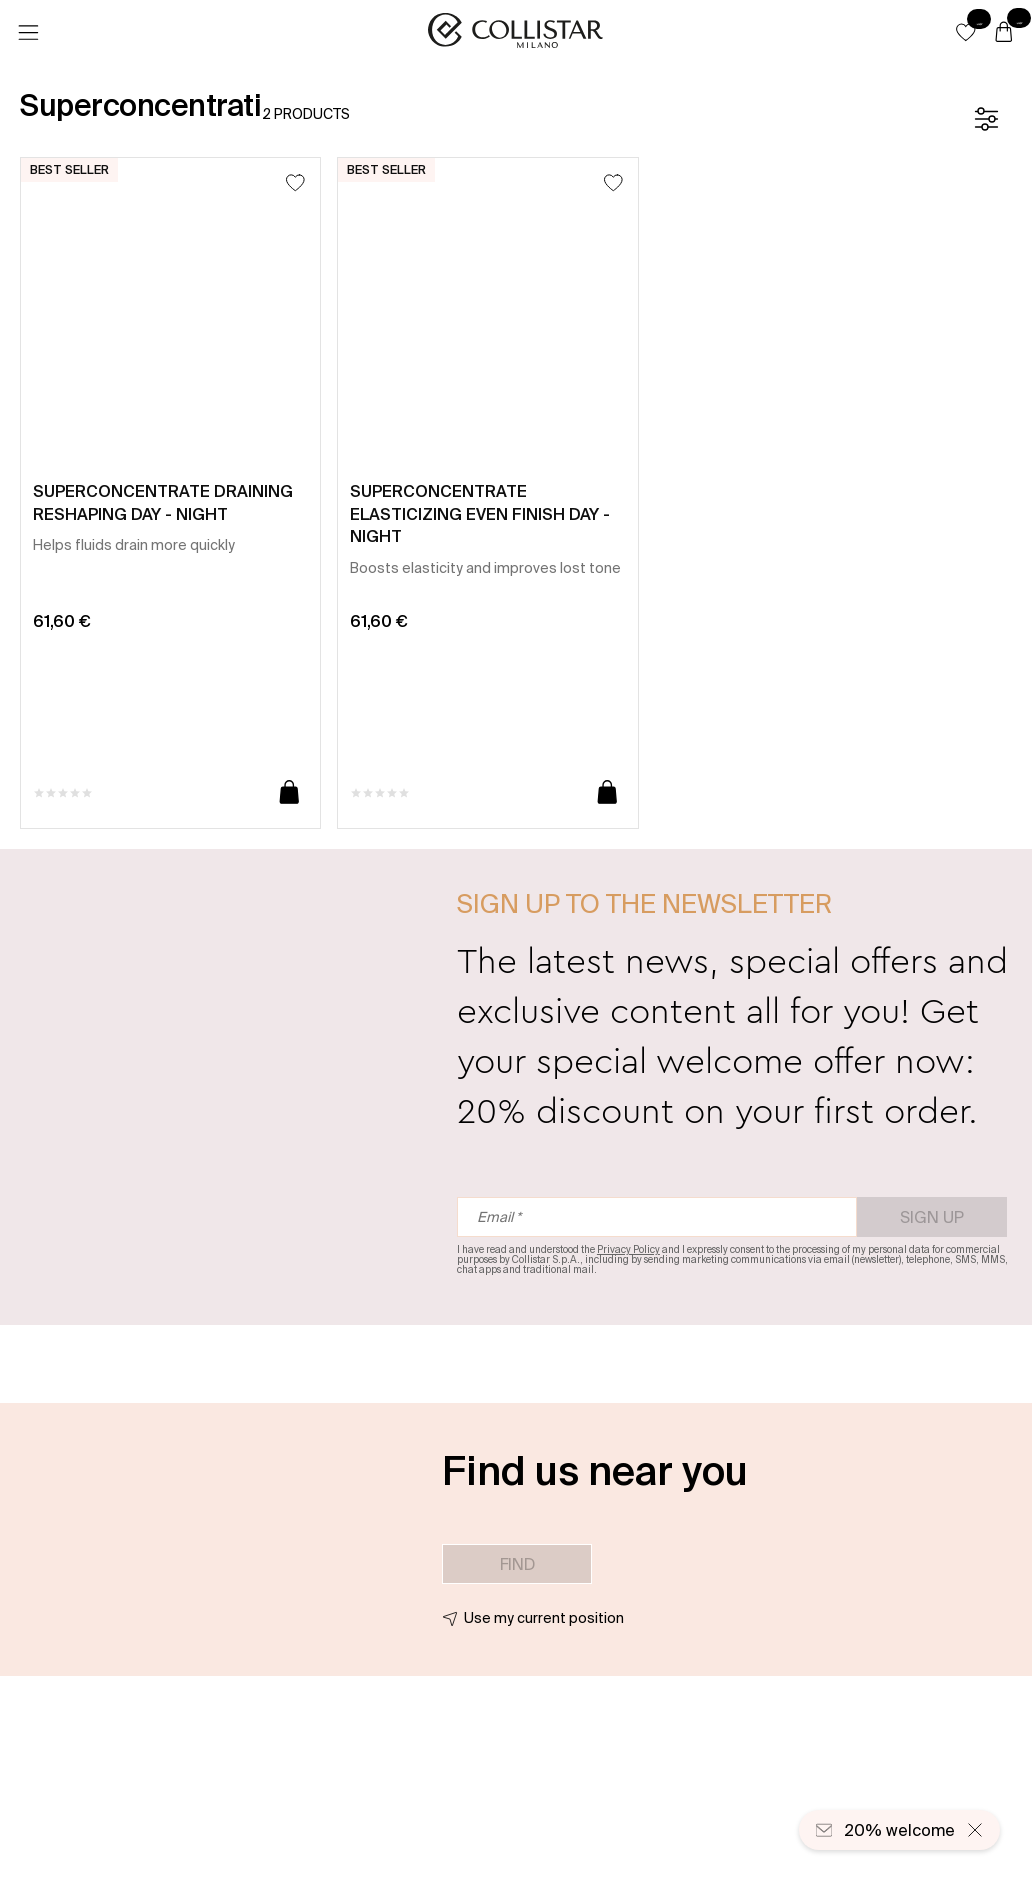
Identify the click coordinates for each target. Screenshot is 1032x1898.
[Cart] (1004, 33)
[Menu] (28, 33)
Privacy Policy (628, 1249)
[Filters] (986, 119)
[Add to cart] (289, 793)
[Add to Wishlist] (295, 182)
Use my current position (544, 1618)
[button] (966, 32)
